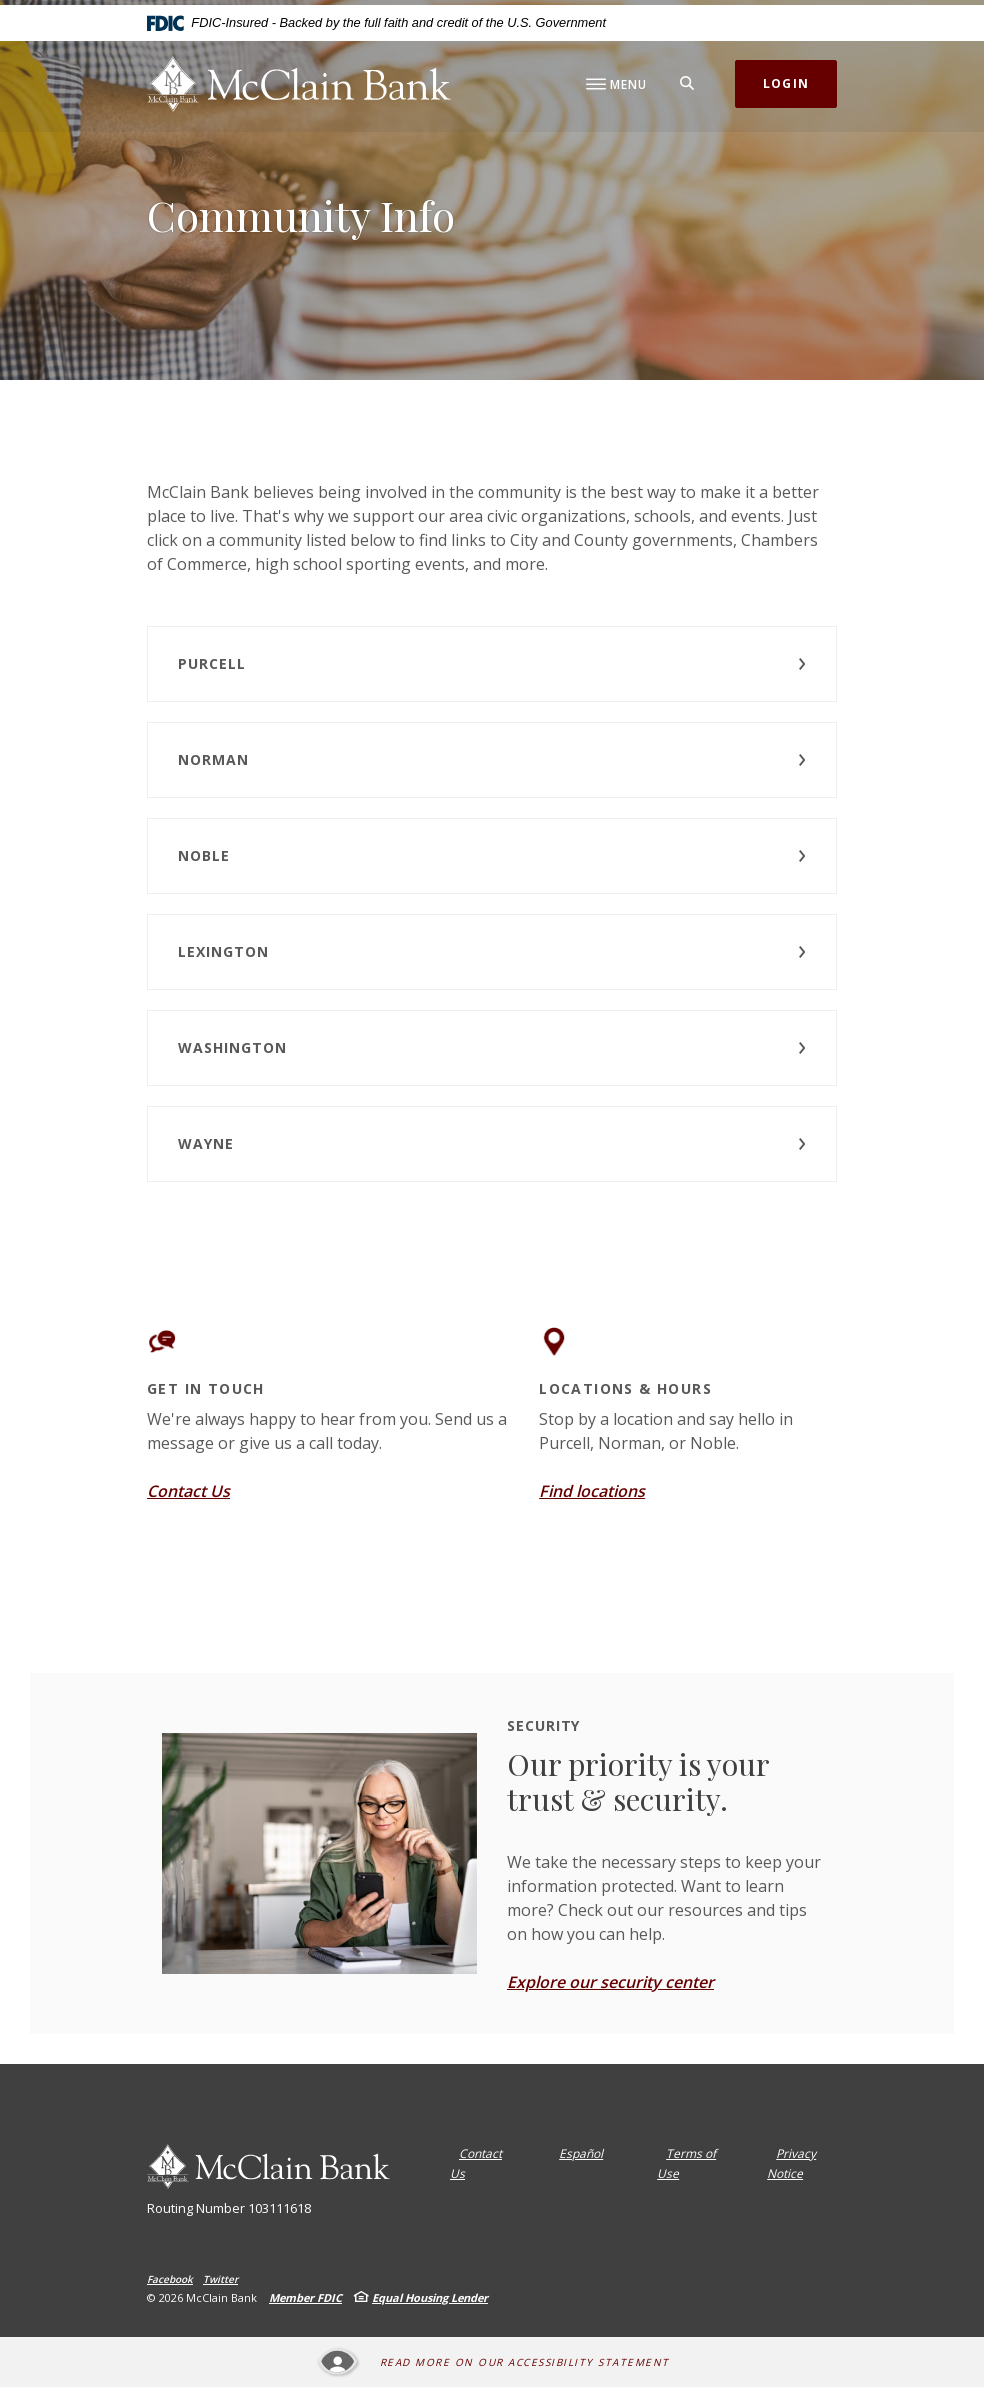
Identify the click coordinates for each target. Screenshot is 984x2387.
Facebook (170, 2279)
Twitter (220, 2279)
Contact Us (188, 1491)
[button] (492, 664)
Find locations (592, 1491)
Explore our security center (610, 1982)
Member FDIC (305, 2297)
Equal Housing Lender (430, 2297)
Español (581, 2153)
